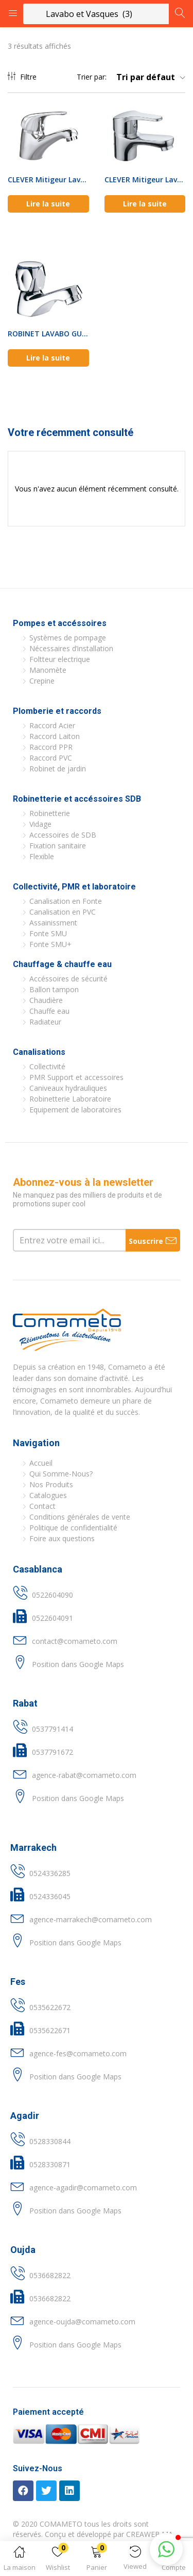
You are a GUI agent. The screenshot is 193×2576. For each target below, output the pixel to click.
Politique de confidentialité (73, 1527)
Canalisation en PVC (62, 912)
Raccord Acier (52, 725)
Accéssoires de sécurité (68, 978)
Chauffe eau (49, 1011)
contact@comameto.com (74, 1641)
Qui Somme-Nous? (61, 1474)
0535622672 (50, 2007)
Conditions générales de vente (79, 1517)
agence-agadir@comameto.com (83, 2187)
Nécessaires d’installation (71, 648)
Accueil (40, 1463)
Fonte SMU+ (50, 944)
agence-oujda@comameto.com (82, 2321)
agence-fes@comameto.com (78, 2053)
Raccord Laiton (54, 736)
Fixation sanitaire (57, 845)
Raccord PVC (50, 758)
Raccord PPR (51, 747)
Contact (42, 1506)
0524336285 (50, 1873)
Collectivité (47, 1066)
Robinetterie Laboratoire (70, 1099)
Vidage (40, 824)
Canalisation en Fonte (65, 901)
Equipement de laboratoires (75, 1109)
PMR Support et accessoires (76, 1077)
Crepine (42, 681)
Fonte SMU (48, 933)
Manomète (47, 670)
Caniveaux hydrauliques (68, 1088)
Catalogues (48, 1495)
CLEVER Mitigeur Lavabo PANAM (48, 179)
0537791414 (52, 1729)
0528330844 (50, 2141)
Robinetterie (49, 813)
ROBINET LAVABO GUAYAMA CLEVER (48, 333)
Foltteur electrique (59, 659)
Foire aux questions (62, 1538)
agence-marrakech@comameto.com (90, 1919)
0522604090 (52, 1595)
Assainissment (53, 922)
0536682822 (50, 2275)
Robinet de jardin (57, 768)
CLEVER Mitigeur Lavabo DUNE (145, 179)
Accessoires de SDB (62, 835)
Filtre (22, 77)
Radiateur (45, 1022)
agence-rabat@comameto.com (84, 1775)
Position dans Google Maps (78, 1664)
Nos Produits (51, 1484)
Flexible (41, 856)
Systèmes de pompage (67, 637)
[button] (96, 2560)
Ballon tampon (54, 989)
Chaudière (46, 1000)
